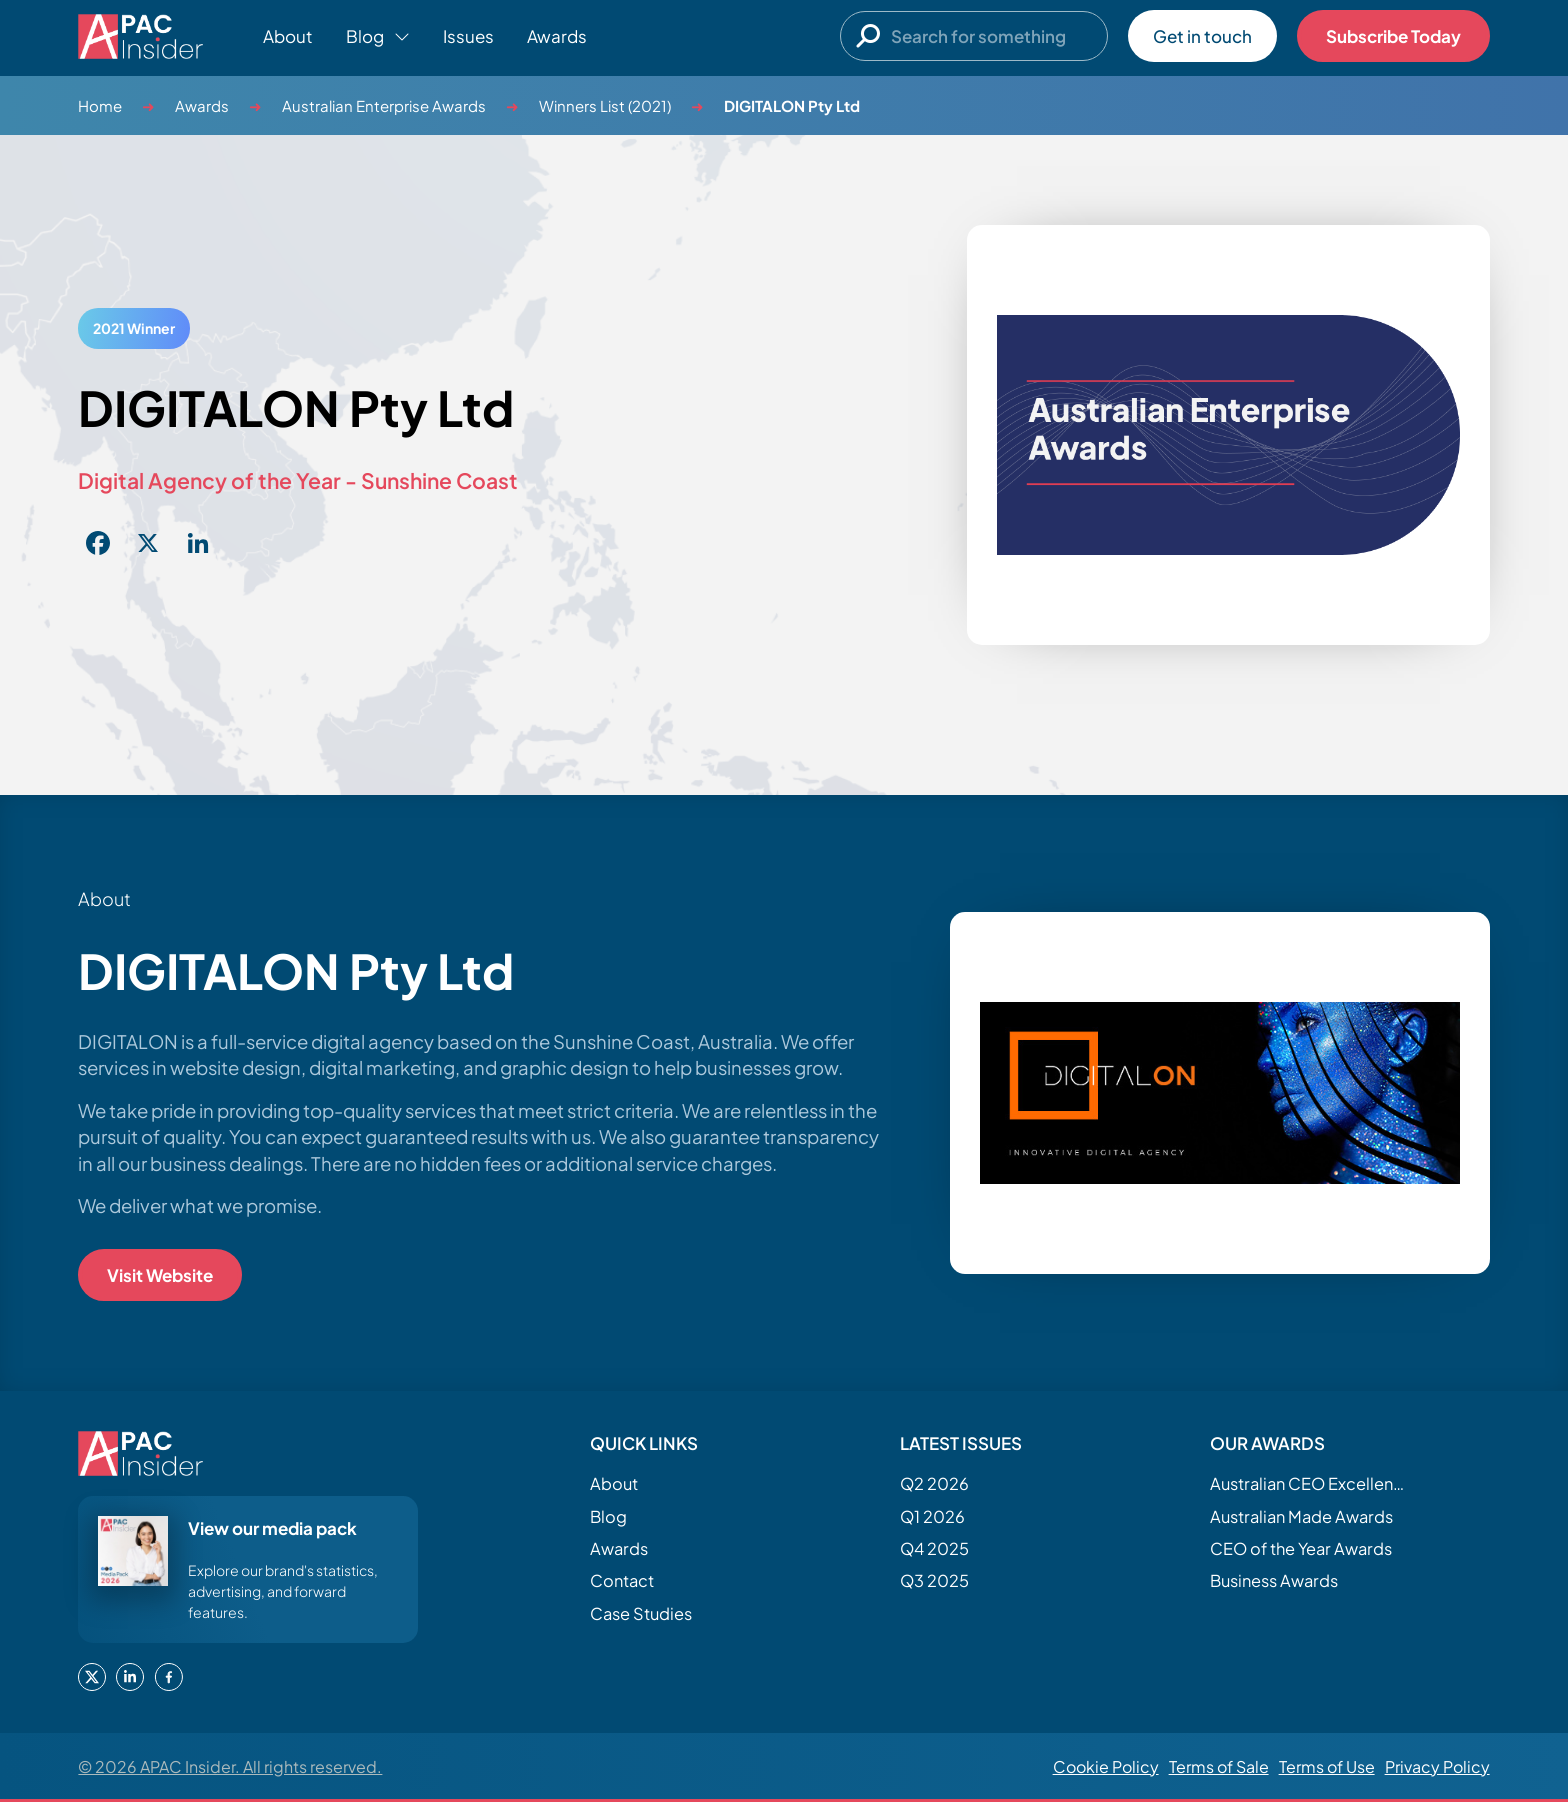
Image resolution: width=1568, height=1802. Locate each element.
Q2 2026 (934, 1483)
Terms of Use (1327, 1766)
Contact (622, 1580)
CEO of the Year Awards (1301, 1548)
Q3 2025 (934, 1580)
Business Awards (1274, 1580)
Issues (468, 36)
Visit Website (160, 1275)
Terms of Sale (1219, 1766)
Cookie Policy (1106, 1766)
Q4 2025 (934, 1548)
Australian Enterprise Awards (384, 105)
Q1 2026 (932, 1516)
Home (100, 105)
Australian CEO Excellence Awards (1310, 1483)
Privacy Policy (1437, 1766)
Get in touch (1202, 36)
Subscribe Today (1393, 36)
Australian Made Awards (1301, 1516)
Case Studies (641, 1613)
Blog (608, 1516)
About (288, 36)
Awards (557, 36)
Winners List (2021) (605, 105)
